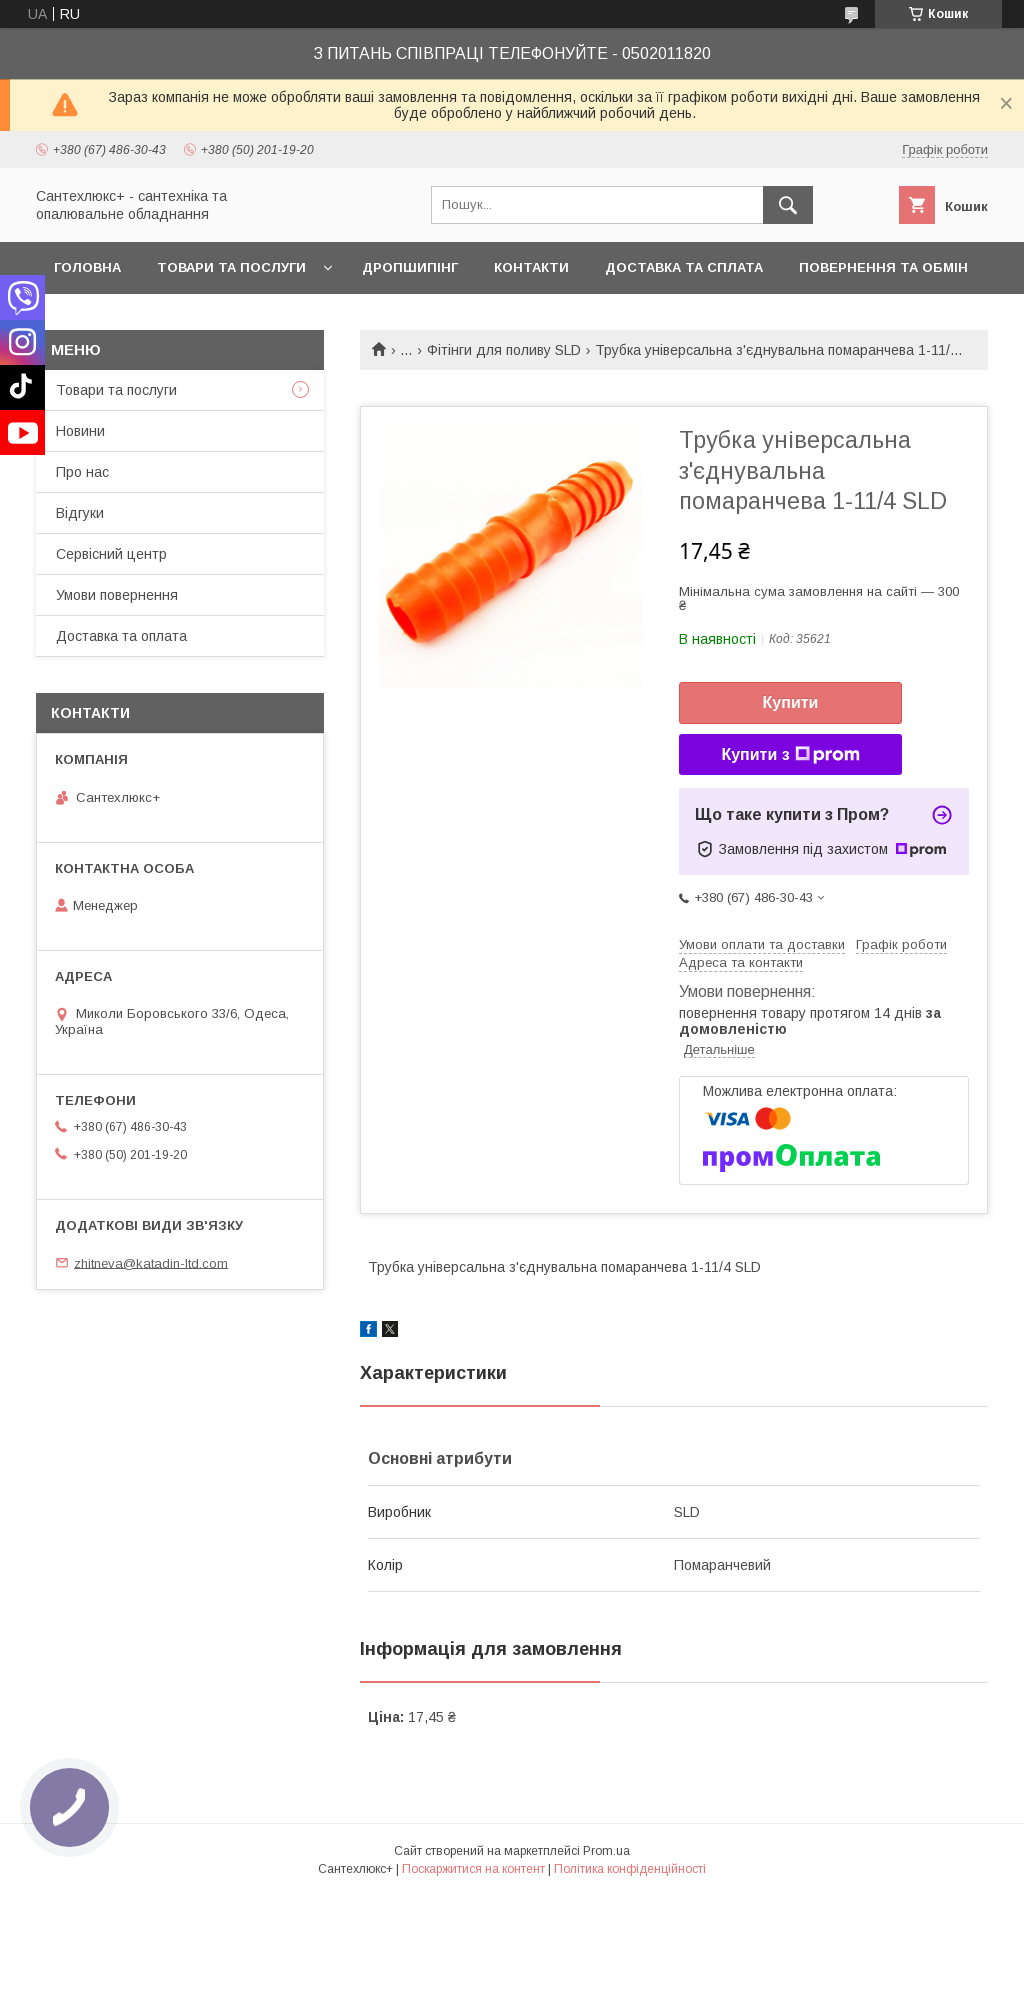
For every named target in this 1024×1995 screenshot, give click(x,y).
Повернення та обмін (883, 267)
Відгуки (80, 513)
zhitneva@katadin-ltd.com (151, 1262)
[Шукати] (788, 205)
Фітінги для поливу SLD (504, 350)
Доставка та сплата (684, 267)
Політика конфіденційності (630, 1869)
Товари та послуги (231, 267)
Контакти (531, 267)
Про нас (82, 472)
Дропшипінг (410, 267)
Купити (791, 702)
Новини (80, 431)
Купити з (790, 755)
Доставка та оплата (121, 636)
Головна (87, 267)
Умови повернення (117, 595)
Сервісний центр (111, 554)
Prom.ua (606, 1851)
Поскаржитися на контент (473, 1869)
